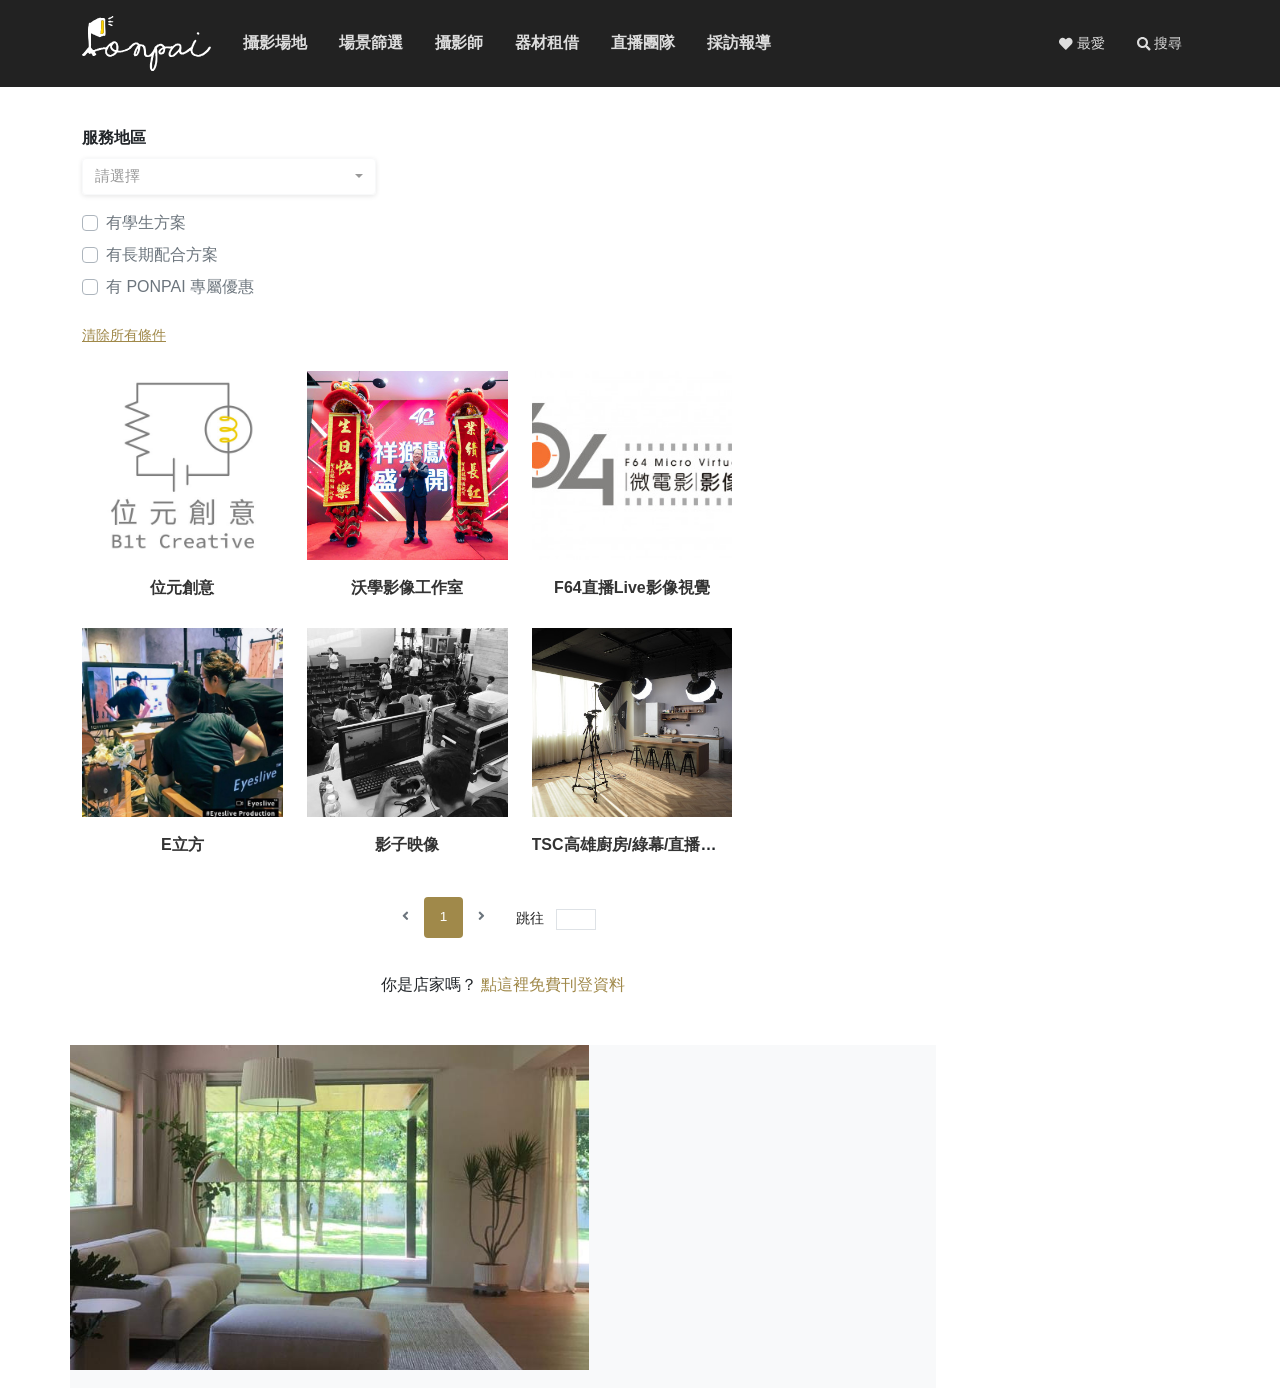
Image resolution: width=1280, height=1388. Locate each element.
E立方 (1103, 339)
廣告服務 (1068, 1280)
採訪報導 (726, 43)
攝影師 (450, 43)
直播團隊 (630, 43)
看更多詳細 (1032, 1134)
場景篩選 (358, 43)
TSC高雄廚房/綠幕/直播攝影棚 (689, 599)
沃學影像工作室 (676, 339)
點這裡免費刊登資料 (833, 740)
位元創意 (462, 339)
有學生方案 (146, 224)
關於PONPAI (904, 1280)
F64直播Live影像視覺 (890, 339)
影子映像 (462, 599)
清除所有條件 (124, 337)
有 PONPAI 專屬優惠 (180, 288)
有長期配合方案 (162, 256)
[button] (1159, 44)
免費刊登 (993, 1280)
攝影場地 (262, 43)
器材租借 (534, 43)
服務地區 (114, 139)
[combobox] (212, 178)
